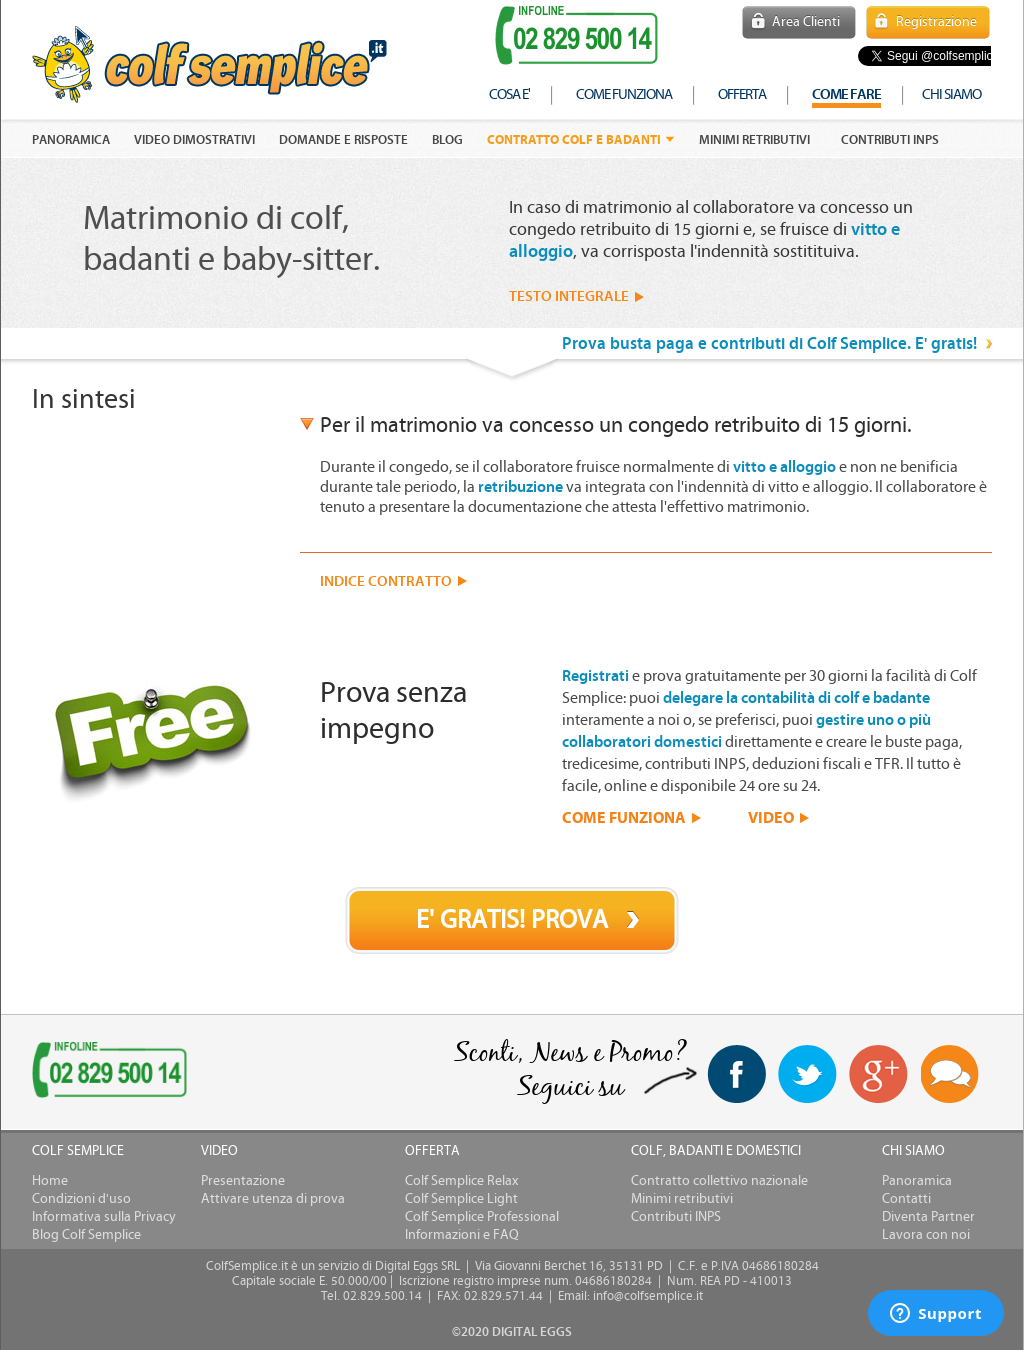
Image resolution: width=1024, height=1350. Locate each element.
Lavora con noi (926, 1235)
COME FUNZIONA (624, 817)
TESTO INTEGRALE (569, 296)
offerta (742, 94)
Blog (447, 140)
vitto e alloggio (784, 467)
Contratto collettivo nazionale (719, 1181)
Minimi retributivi (754, 140)
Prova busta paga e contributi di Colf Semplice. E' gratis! (769, 343)
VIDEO (771, 817)
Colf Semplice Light (461, 1199)
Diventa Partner (928, 1217)
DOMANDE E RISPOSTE (343, 140)
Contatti (906, 1199)
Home (50, 1181)
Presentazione (243, 1181)
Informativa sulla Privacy (104, 1217)
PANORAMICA (71, 140)
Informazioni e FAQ (462, 1235)
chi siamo (951, 94)
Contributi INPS (890, 140)
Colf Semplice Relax (461, 1181)
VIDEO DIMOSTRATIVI (194, 140)
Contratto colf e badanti (574, 139)
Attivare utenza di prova (273, 1199)
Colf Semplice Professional (482, 1217)
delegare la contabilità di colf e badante (796, 698)
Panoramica (917, 1181)
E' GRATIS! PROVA (512, 920)
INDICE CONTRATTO (386, 581)
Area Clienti (806, 22)
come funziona (624, 94)
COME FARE (846, 94)
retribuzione (520, 487)
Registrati (595, 676)
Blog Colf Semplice (86, 1235)
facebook (736, 1074)
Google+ (879, 1075)
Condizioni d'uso (81, 1199)
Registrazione (936, 22)
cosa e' (509, 94)
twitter (807, 1074)
